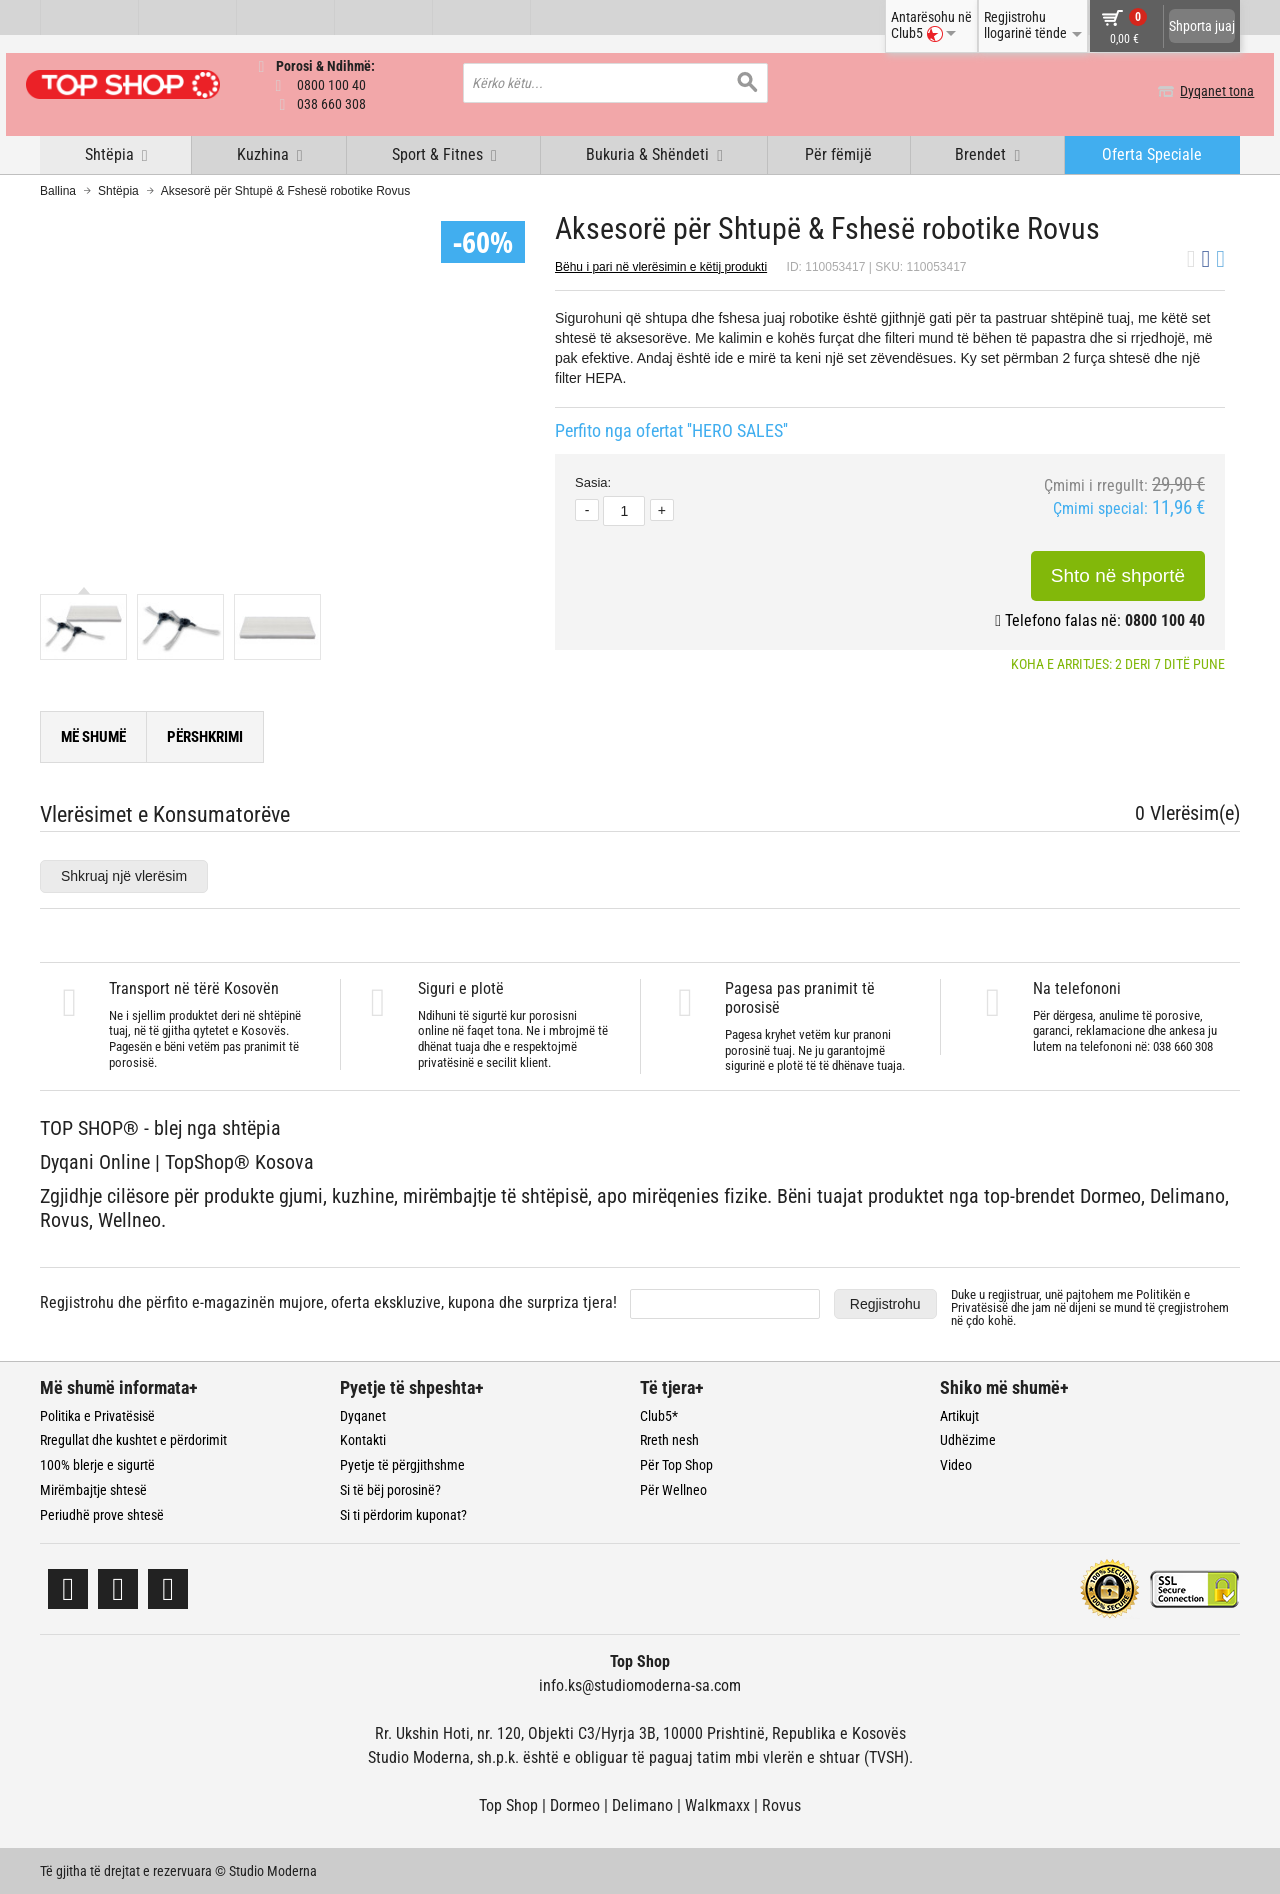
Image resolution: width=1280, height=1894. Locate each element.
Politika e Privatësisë (97, 1415)
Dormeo (575, 1804)
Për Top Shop (676, 1465)
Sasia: (593, 482)
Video (956, 1465)
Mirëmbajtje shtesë (93, 1489)
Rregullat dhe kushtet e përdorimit (133, 1440)
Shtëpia (118, 190)
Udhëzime (968, 1440)
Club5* (659, 1415)
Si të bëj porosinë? (390, 1489)
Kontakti (363, 1440)
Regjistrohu (885, 1303)
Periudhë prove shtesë (102, 1514)
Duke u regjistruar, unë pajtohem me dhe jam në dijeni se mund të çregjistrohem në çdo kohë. (1090, 1306)
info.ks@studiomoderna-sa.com (640, 1684)
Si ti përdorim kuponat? (403, 1514)
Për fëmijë (838, 153)
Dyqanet (363, 1415)
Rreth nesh (669, 1440)
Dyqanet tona (1203, 91)
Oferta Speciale (1152, 153)
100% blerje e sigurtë (97, 1465)
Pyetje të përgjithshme (402, 1465)
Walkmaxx (717, 1804)
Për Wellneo (673, 1489)
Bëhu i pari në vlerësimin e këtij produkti (661, 266)
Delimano (642, 1804)
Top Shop (508, 1804)
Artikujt (959, 1415)
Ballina (58, 190)
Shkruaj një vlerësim (124, 875)
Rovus (781, 1804)
